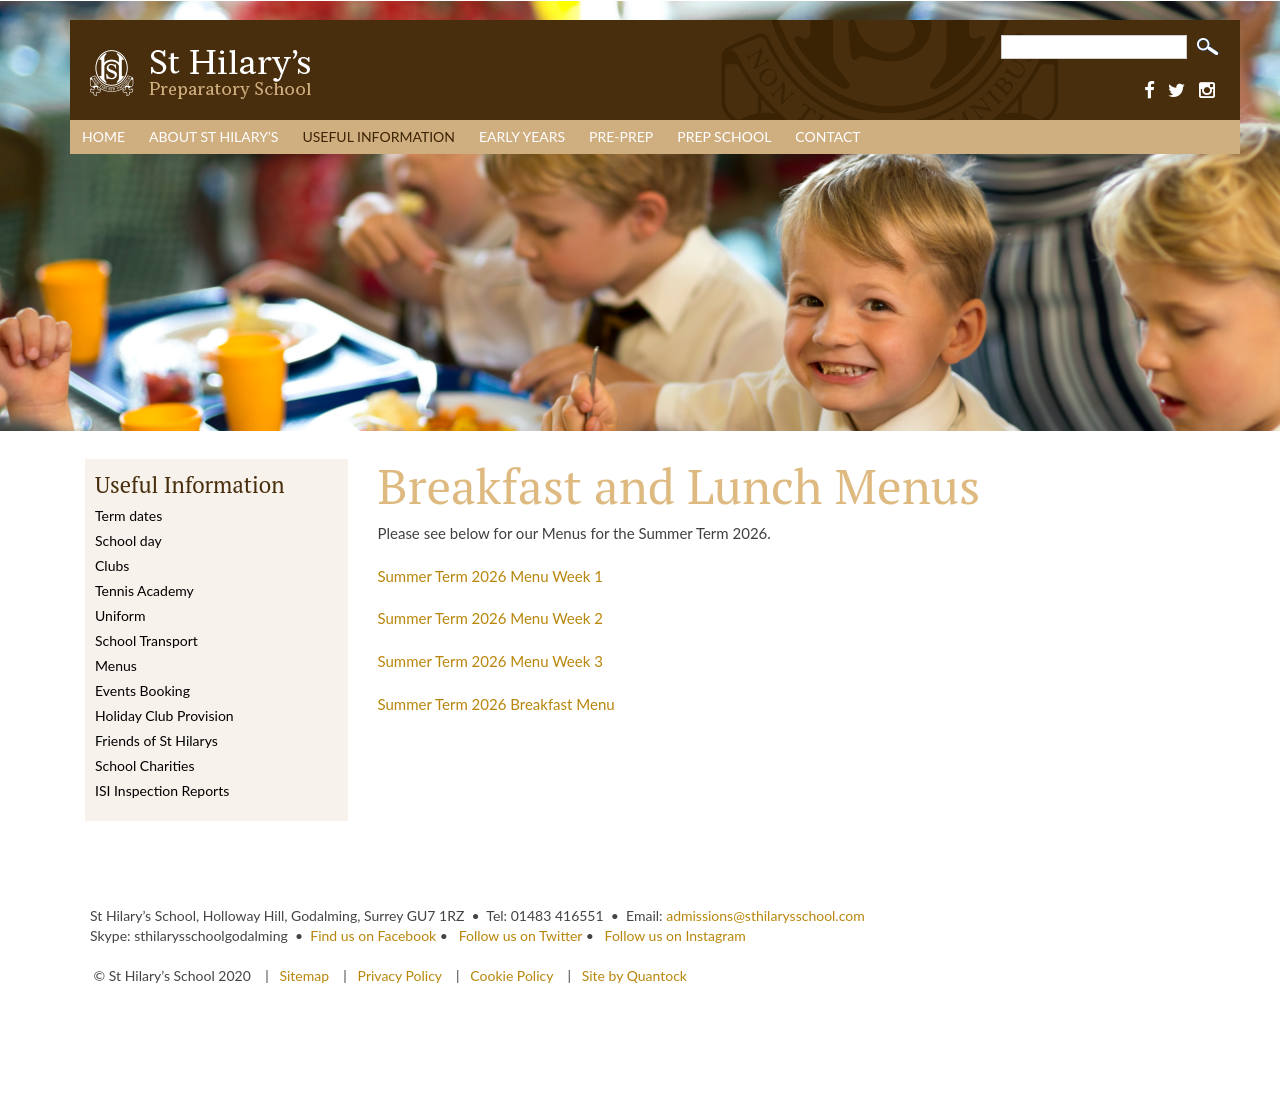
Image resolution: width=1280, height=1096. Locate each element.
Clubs (112, 565)
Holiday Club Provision (164, 715)
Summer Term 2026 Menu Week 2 (490, 618)
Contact (827, 136)
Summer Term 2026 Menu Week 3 (490, 661)
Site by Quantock (632, 975)
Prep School (724, 136)
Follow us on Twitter (520, 935)
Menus (116, 665)
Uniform (120, 615)
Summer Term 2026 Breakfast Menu (496, 704)
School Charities (144, 765)
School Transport (146, 640)
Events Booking (142, 690)
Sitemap (305, 975)
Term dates (128, 515)
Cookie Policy (511, 975)
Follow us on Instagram (675, 935)
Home (103, 136)
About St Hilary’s (213, 136)
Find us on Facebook (373, 935)
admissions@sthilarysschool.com (765, 915)
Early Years (522, 136)
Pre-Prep (621, 136)
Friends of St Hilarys (156, 740)
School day (128, 540)
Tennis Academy (144, 590)
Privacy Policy (400, 975)
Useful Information (378, 136)
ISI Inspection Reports (162, 790)
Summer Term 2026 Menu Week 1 (490, 576)
